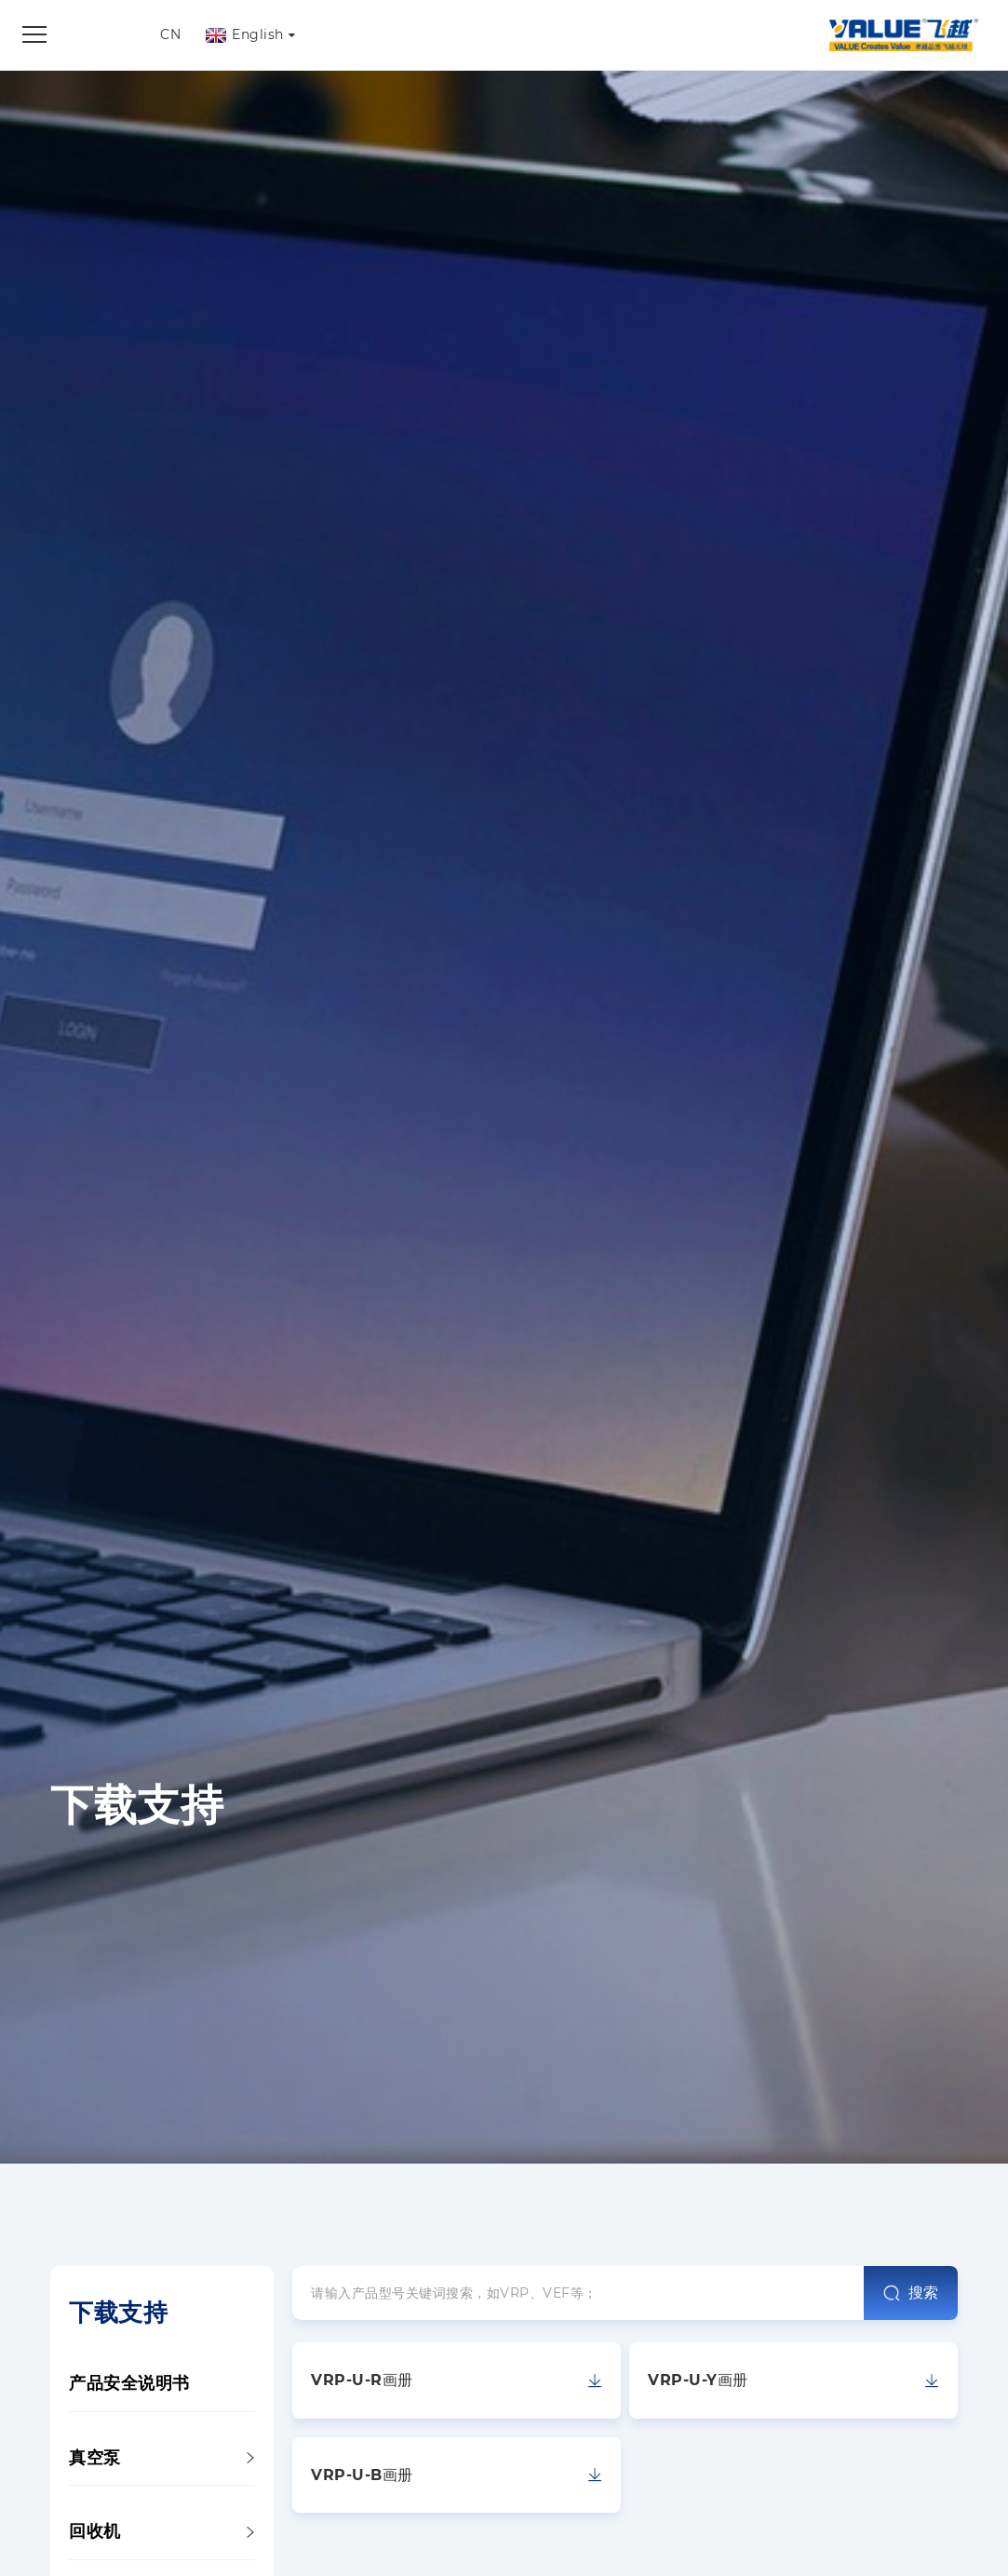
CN (170, 34)
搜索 (910, 2293)
